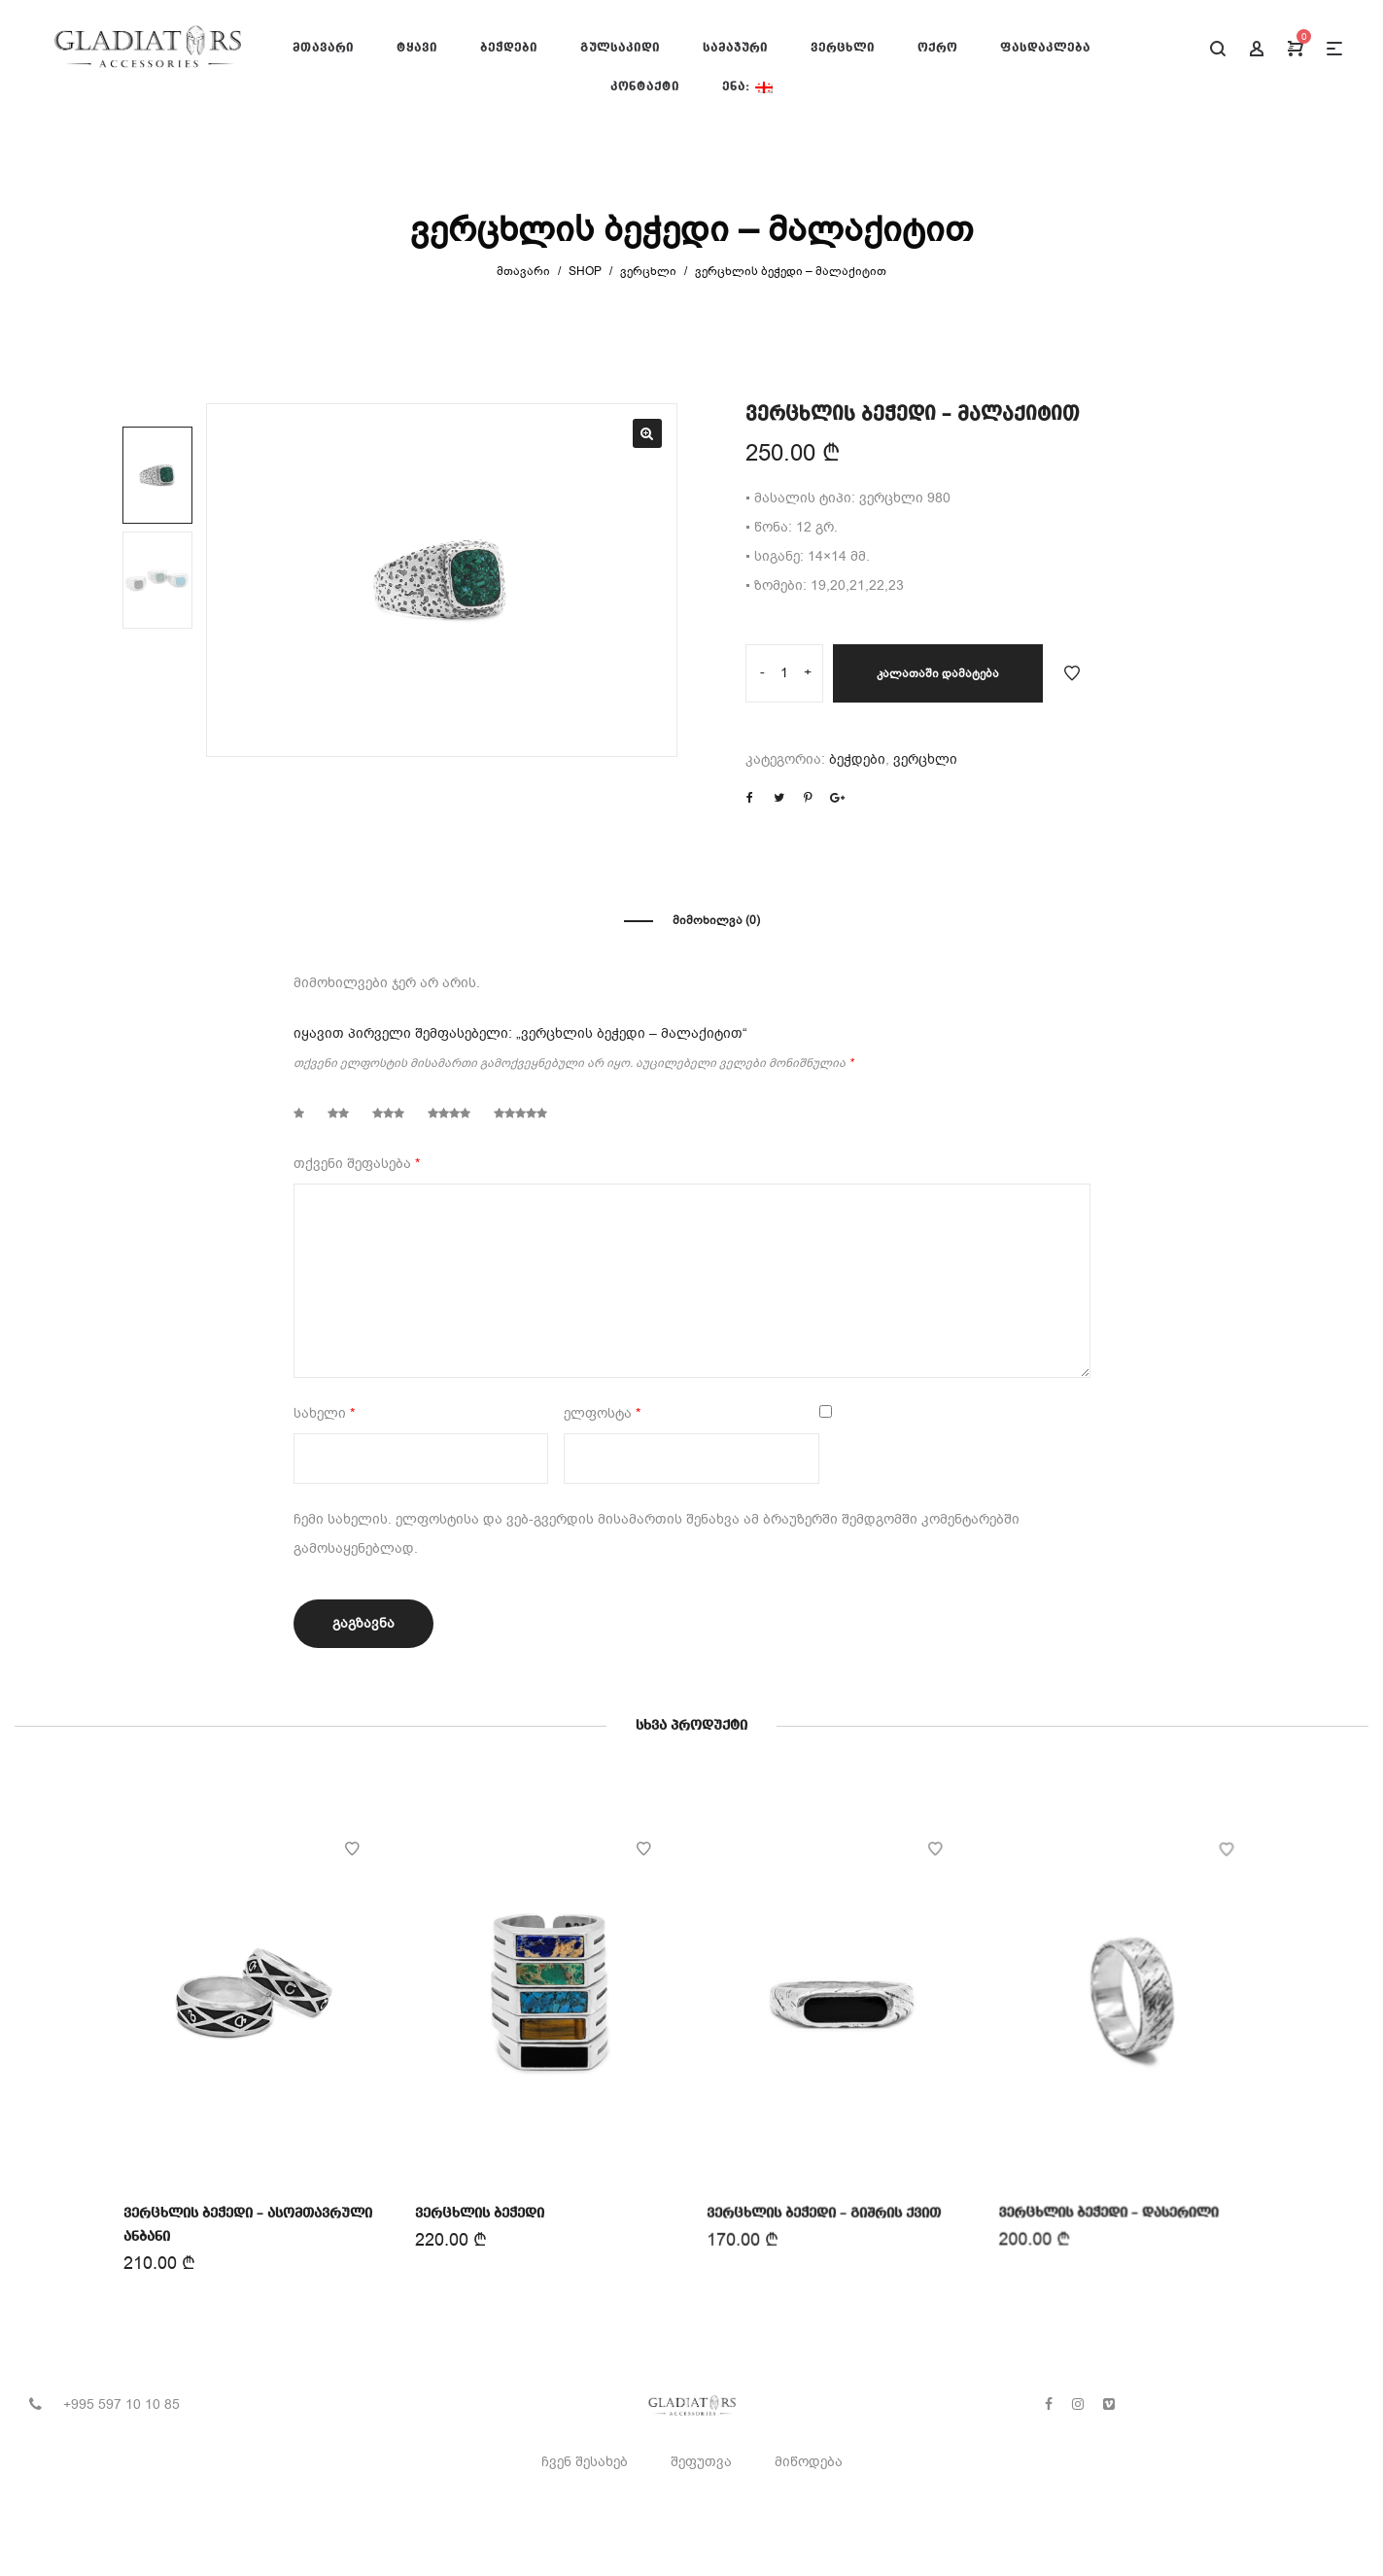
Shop (585, 271)
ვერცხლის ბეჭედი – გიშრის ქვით (824, 2210)
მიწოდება (809, 2462)
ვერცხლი (648, 271)
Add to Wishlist (1072, 673)
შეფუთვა (701, 2462)
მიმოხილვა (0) (716, 920)
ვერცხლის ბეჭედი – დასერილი (1108, 2208)
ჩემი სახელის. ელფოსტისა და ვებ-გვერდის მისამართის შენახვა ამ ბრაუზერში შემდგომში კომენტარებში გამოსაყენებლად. (657, 1534)
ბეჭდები (857, 759)
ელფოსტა (602, 1413)
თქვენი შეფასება (357, 1163)
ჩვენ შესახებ (584, 2462)
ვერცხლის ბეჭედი (479, 2212)
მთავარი (523, 271)
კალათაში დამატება (938, 673)
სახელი (324, 1413)
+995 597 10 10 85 (121, 2404)
